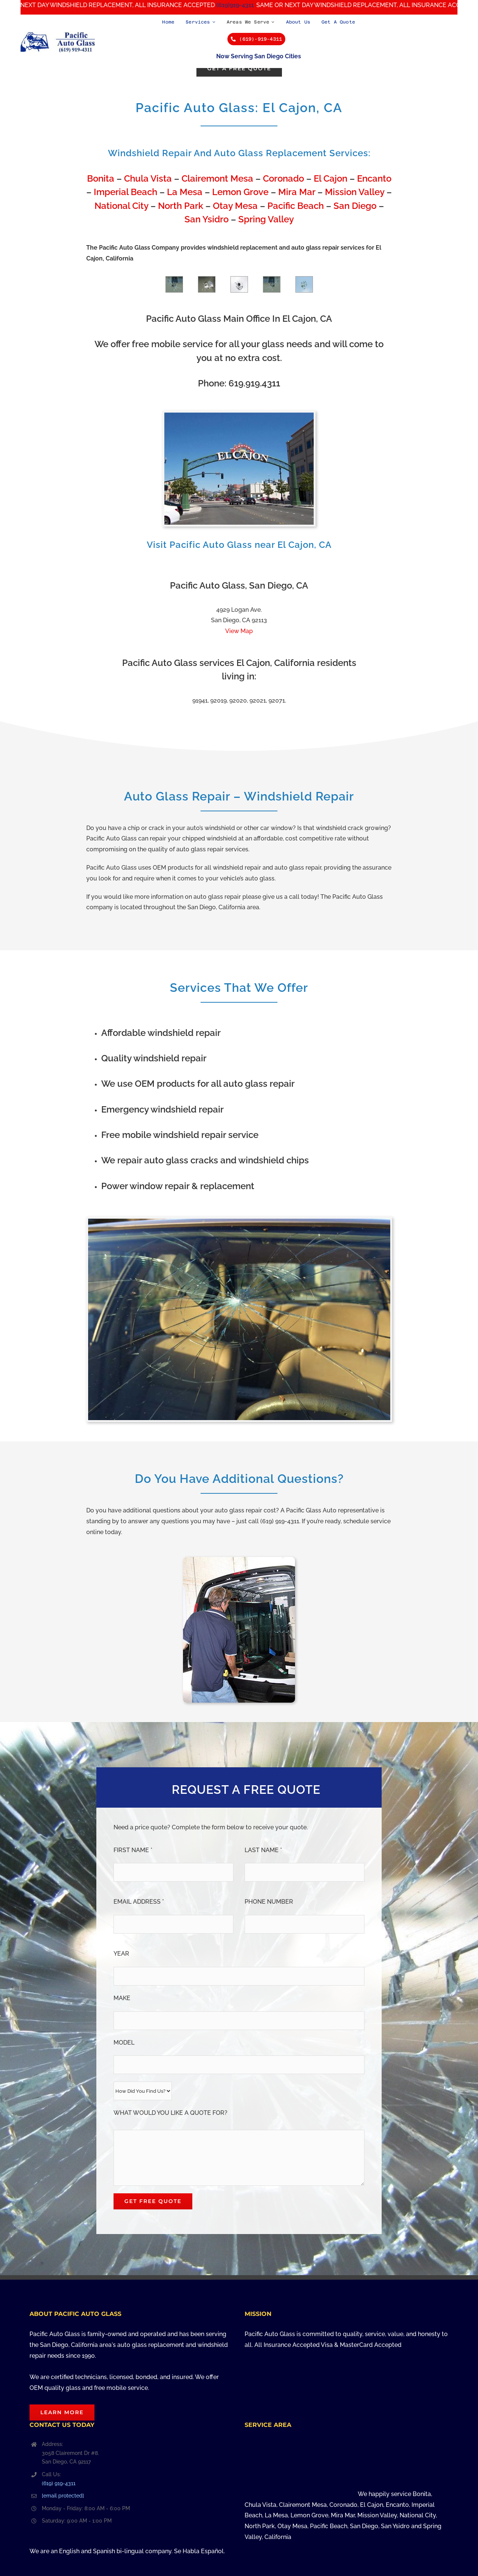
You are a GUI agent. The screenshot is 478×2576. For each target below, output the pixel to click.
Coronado (283, 178)
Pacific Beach (295, 205)
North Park (180, 205)
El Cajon (330, 178)
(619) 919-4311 (58, 2483)
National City (121, 205)
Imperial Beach (125, 191)
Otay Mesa (235, 205)
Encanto (374, 178)
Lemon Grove (240, 191)
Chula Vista (148, 178)
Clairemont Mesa (217, 178)
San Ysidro (206, 219)
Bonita (100, 178)
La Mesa (184, 191)
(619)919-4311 (247, 5)
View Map (239, 631)
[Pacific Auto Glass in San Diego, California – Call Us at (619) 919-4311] (57, 34)
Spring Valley (266, 219)
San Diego (354, 205)
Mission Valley (354, 191)
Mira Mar (296, 191)
